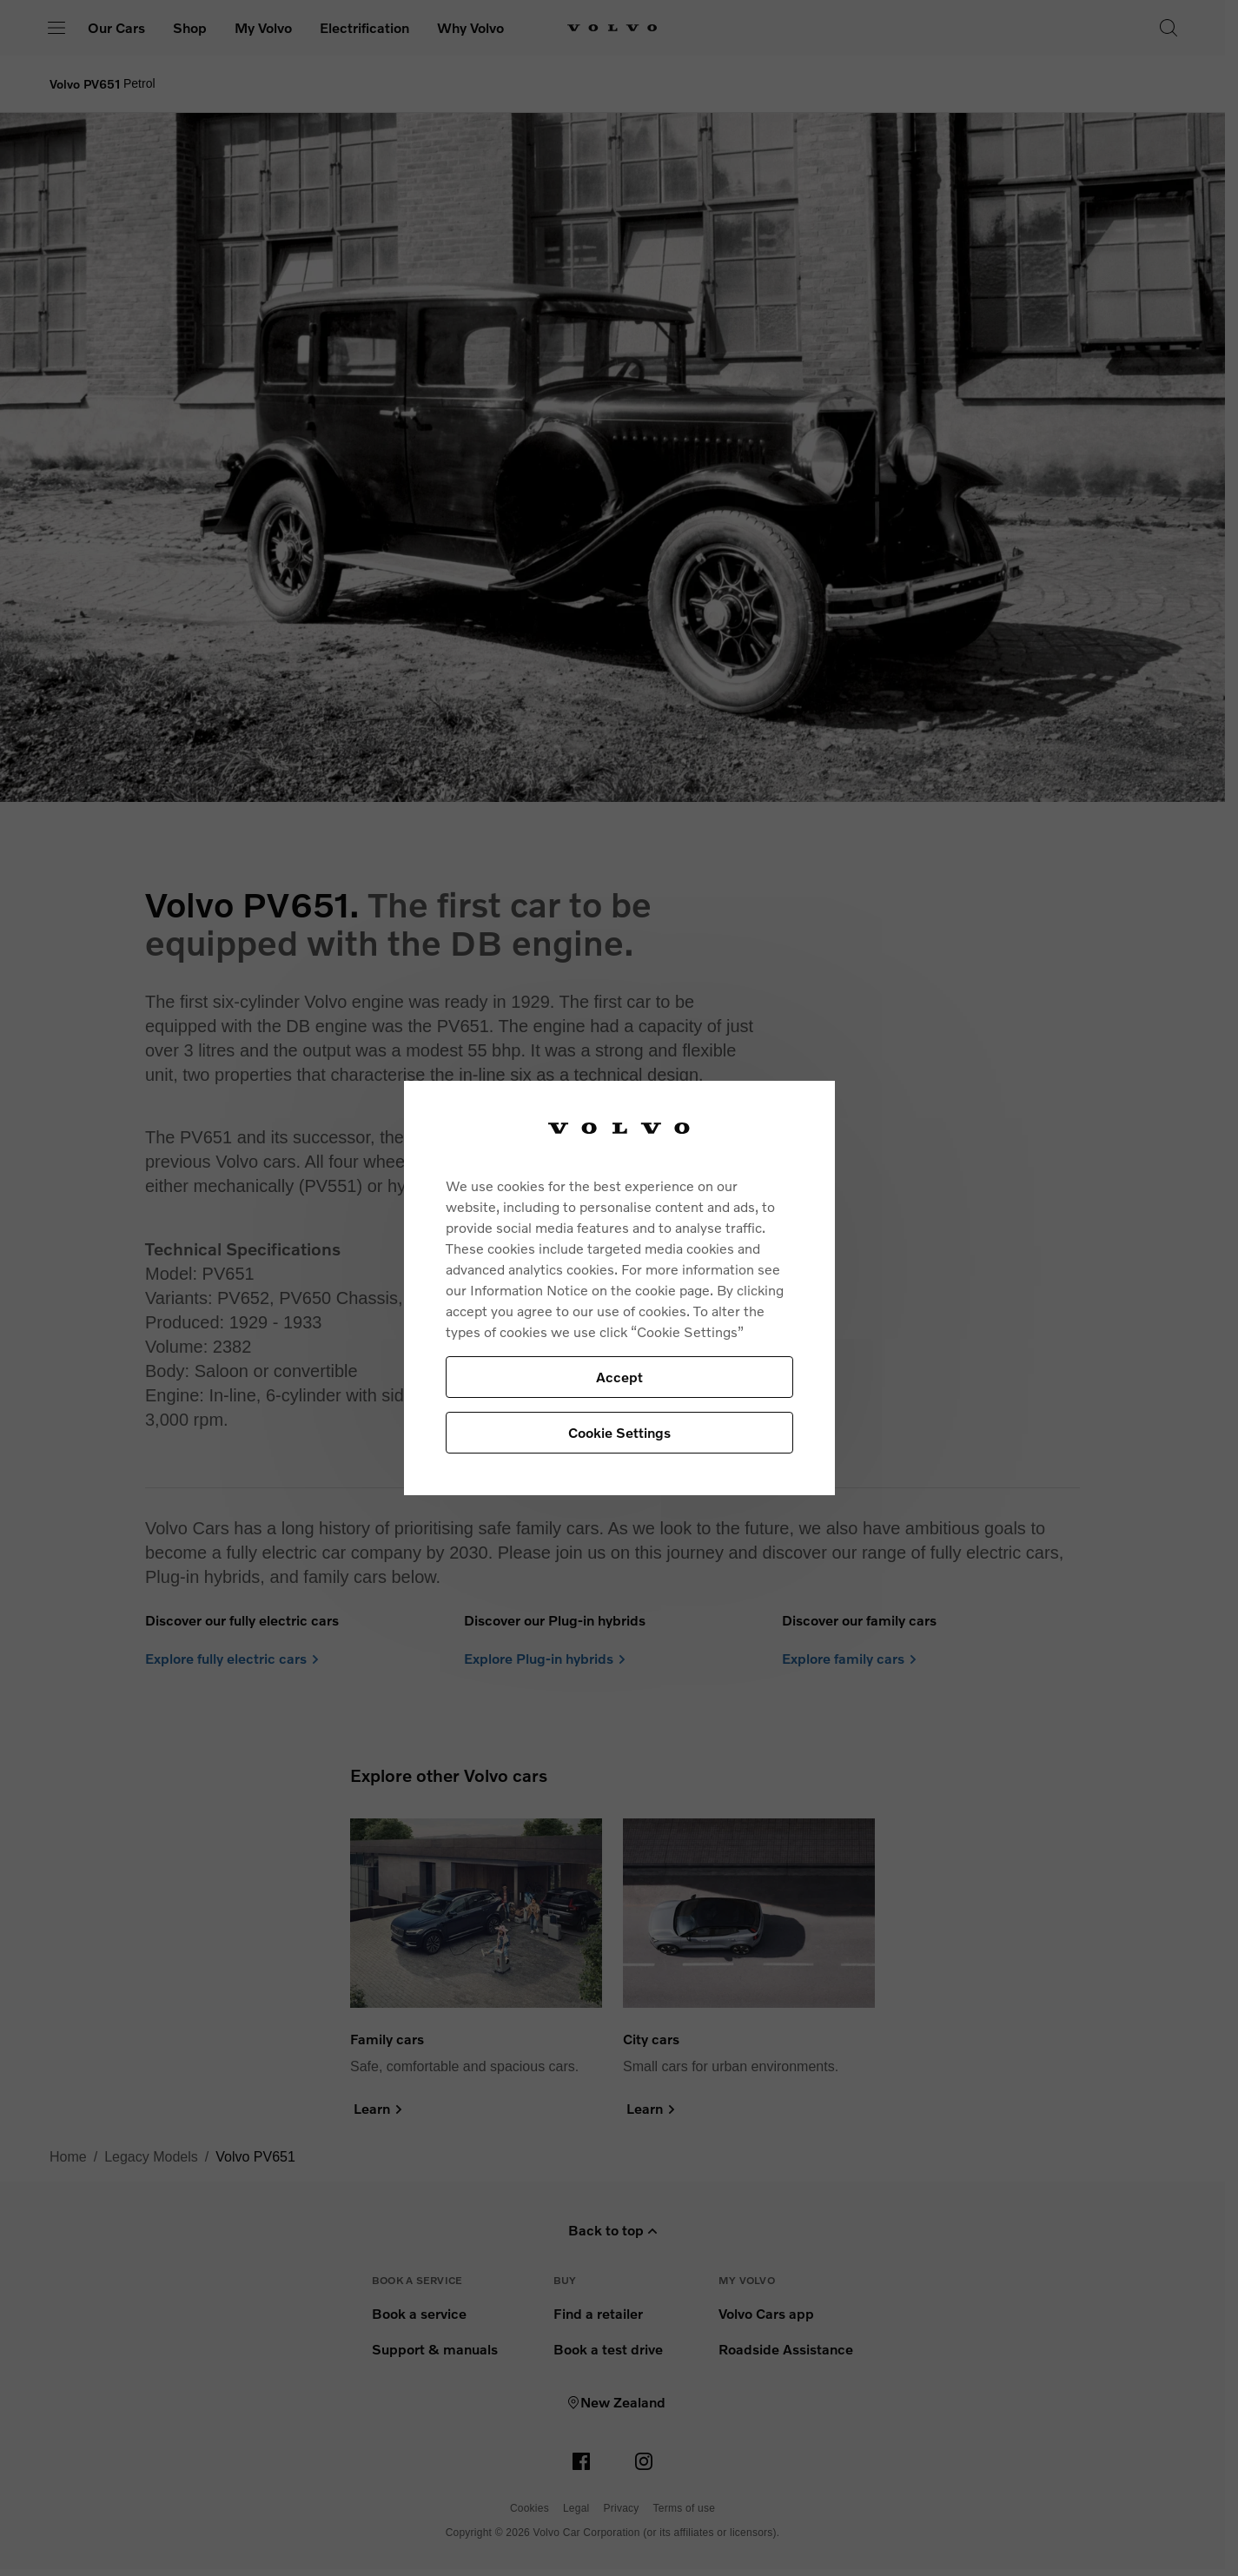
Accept (619, 1376)
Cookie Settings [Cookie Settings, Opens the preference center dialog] (619, 1432)
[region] (619, 1288)
